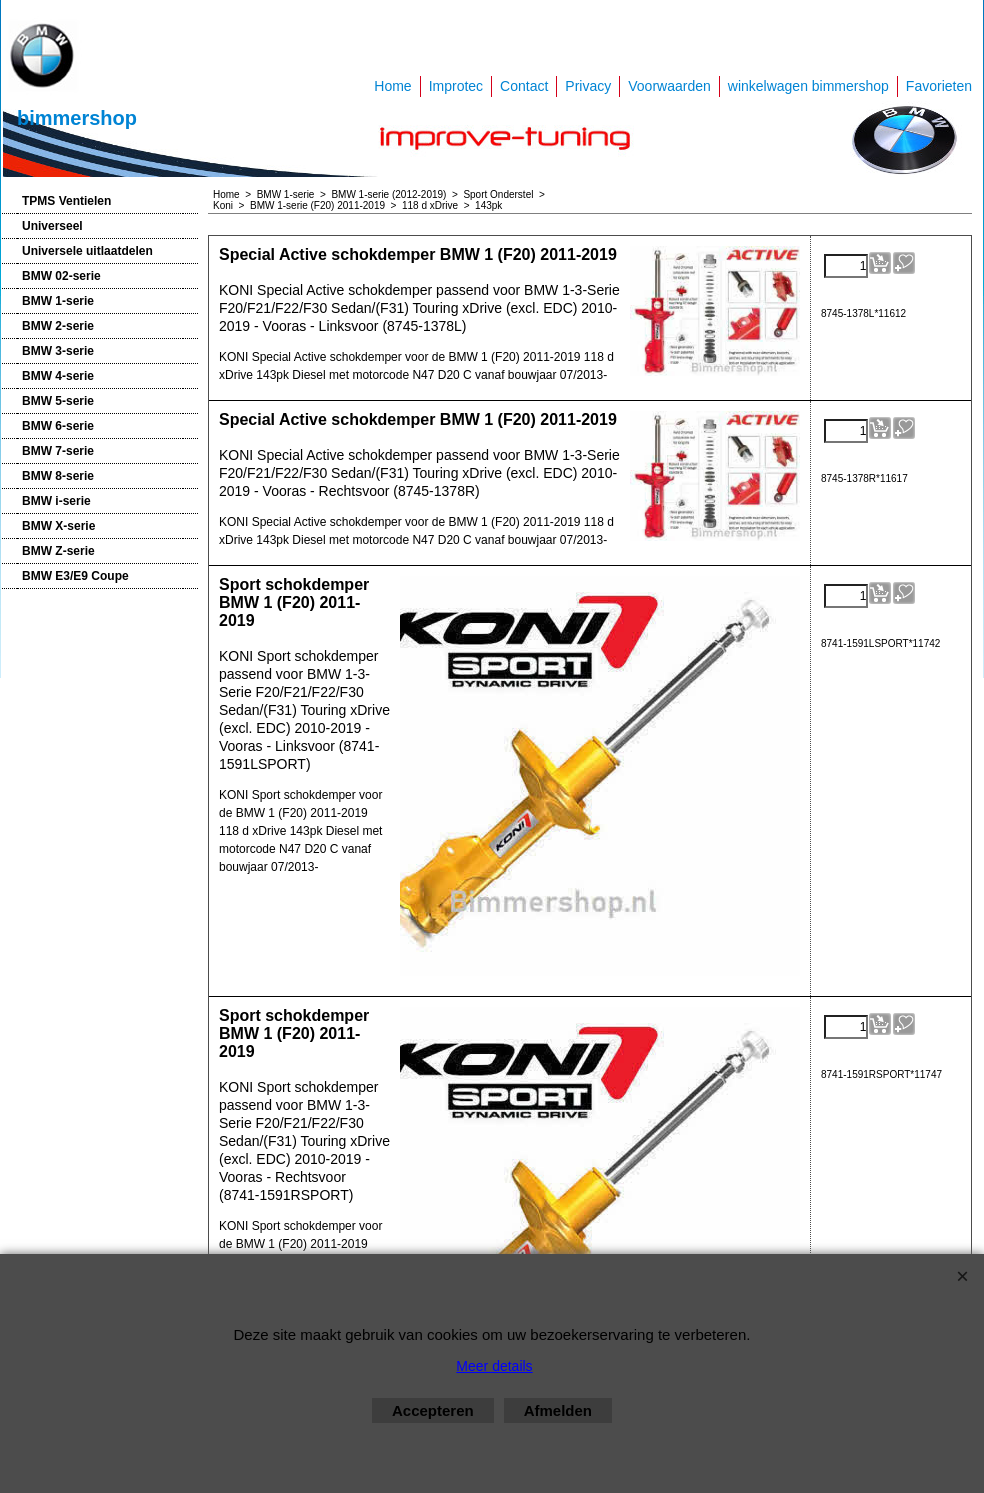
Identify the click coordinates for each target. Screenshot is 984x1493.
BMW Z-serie (58, 551)
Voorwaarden (669, 86)
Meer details (494, 1366)
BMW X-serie (58, 526)
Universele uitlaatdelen (87, 251)
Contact (524, 86)
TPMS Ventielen (66, 201)
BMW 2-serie (58, 326)
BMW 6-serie (58, 426)
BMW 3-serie (58, 351)
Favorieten (939, 86)
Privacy (588, 86)
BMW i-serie (56, 501)
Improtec (456, 86)
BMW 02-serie (61, 276)
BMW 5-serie (58, 401)
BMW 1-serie (58, 301)
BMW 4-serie (58, 376)
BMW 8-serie (58, 476)
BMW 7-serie (58, 451)
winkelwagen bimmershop (808, 86)
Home (392, 86)
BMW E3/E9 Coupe (75, 576)
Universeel (52, 226)
